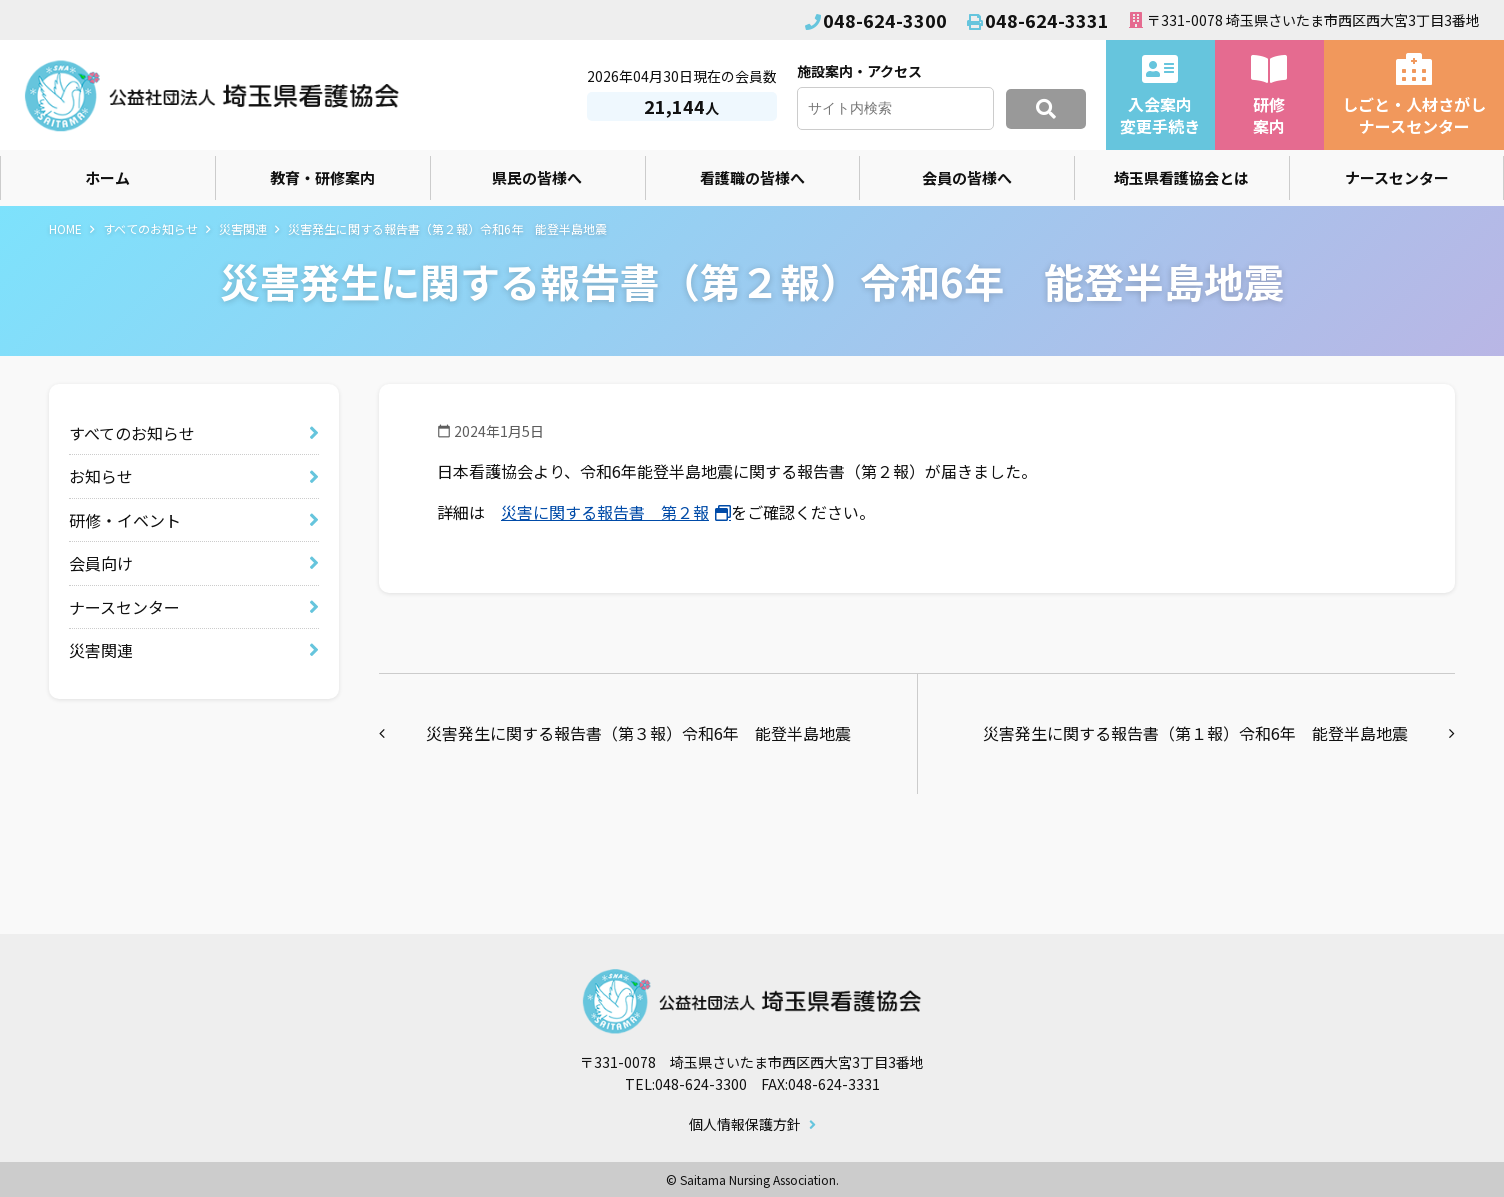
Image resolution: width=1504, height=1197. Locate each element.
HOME (65, 228)
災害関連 (243, 228)
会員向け (101, 563)
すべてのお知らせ (150, 228)
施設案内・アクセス (859, 71)
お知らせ (101, 476)
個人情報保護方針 (745, 1125)
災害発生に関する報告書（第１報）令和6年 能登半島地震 (1195, 733)
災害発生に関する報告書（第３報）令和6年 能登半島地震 (638, 733)
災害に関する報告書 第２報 (605, 512)
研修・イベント (125, 520)
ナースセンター (124, 607)
